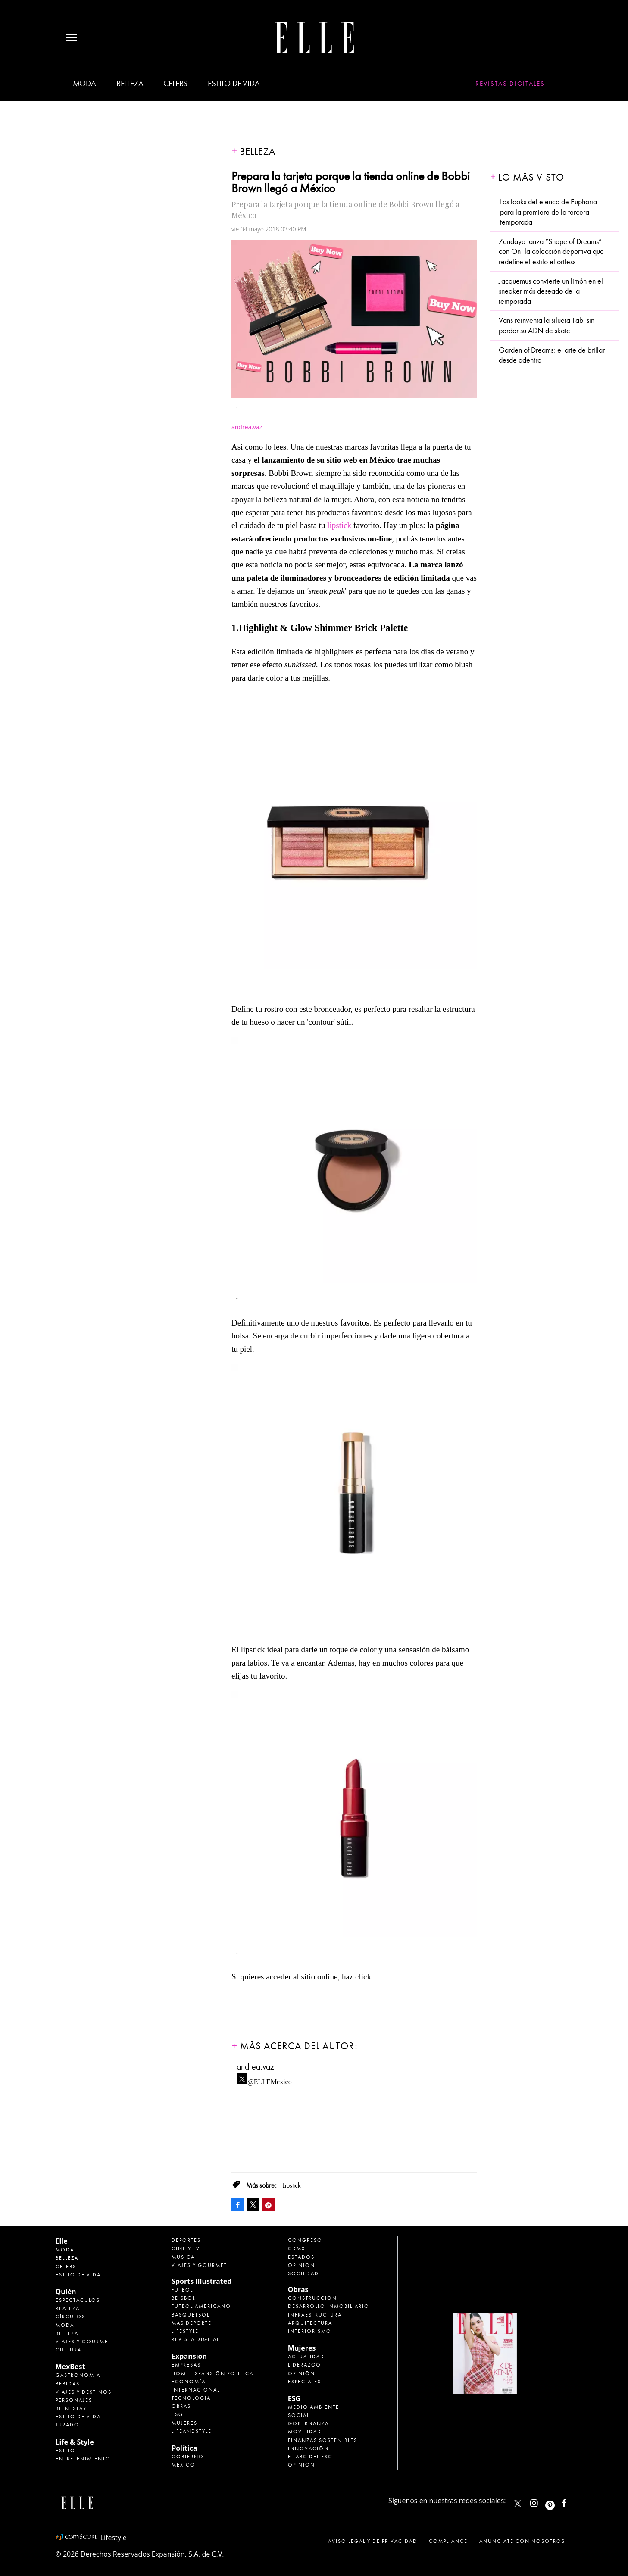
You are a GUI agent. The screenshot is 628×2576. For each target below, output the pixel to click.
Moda (84, 83)
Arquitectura (310, 2323)
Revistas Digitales (510, 84)
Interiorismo (309, 2331)
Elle (62, 2241)
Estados (301, 2257)
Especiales (304, 2382)
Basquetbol (190, 2315)
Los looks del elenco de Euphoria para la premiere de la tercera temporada (548, 212)
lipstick (339, 525)
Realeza (68, 2308)
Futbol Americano (201, 2306)
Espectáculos (78, 2300)
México (183, 2465)
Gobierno (188, 2457)
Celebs (175, 83)
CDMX (296, 2248)
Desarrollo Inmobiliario (328, 2306)
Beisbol (183, 2298)
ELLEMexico (517, 2503)
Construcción (312, 2298)
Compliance (448, 2541)
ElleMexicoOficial (571, 2501)
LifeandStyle (192, 2431)
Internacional (196, 2390)
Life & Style (75, 2442)
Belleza (130, 83)
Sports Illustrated (201, 2281)
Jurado (67, 2425)
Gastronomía (78, 2375)
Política (184, 2448)
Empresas (186, 2365)
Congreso (305, 2240)
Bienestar (71, 2408)
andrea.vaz (255, 2067)
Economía (189, 2382)
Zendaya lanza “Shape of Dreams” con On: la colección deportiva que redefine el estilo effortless (551, 251)
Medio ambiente (313, 2407)
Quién (66, 2291)
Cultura (68, 2350)
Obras (181, 2406)
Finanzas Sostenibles (322, 2440)
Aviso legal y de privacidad (372, 2541)
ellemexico (557, 2501)
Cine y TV (186, 2248)
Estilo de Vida (78, 2416)
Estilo (65, 2451)
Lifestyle (185, 2331)
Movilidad (305, 2432)
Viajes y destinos (84, 2392)
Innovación (308, 2448)
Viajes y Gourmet (83, 2341)
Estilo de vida (233, 83)
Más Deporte (192, 2323)
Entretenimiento (83, 2459)
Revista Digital (195, 2339)
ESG (177, 2414)
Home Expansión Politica (212, 2373)
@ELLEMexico (269, 2079)
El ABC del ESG (310, 2457)
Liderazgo (304, 2365)
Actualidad (306, 2357)
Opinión (301, 2265)
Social (298, 2415)
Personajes (74, 2400)
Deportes (186, 2240)
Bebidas (68, 2384)
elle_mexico (541, 2501)
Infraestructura (315, 2315)
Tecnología (191, 2398)
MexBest (70, 2366)
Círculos (70, 2316)
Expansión (189, 2356)
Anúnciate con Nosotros (522, 2541)
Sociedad (303, 2273)
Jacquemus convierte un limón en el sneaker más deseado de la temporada (551, 291)
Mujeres (184, 2423)
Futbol (182, 2290)
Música (183, 2257)
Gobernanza (308, 2423)
